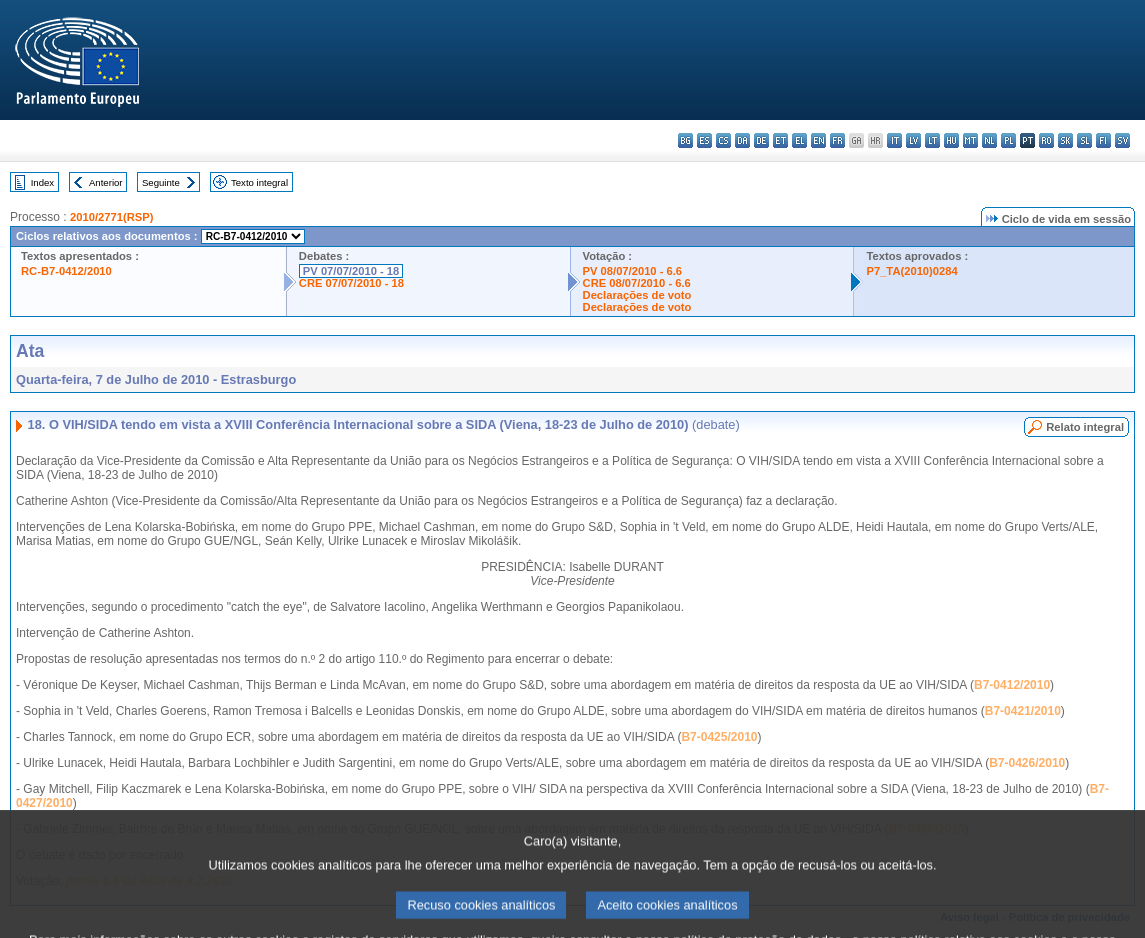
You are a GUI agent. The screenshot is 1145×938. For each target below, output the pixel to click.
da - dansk (742, 140)
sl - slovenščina (1084, 140)
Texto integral (259, 182)
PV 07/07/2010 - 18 (351, 271)
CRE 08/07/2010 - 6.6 (637, 283)
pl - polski (1008, 140)
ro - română (1046, 140)
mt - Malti (970, 140)
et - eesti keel (780, 140)
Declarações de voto (637, 295)
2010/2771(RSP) (111, 217)
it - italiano (894, 140)
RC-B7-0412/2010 (66, 271)
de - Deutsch (761, 140)
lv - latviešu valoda (913, 140)
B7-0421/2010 (1023, 711)
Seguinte (161, 182)
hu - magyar (951, 140)
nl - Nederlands (989, 140)
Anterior (106, 182)
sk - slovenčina (1065, 140)
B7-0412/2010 (1012, 685)
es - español (704, 140)
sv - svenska (1122, 140)
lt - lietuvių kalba (932, 140)
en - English (818, 140)
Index (42, 182)
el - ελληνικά (799, 140)
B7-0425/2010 (719, 737)
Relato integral (1085, 427)
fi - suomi (1103, 140)
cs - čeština (723, 140)
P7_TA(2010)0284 (911, 271)
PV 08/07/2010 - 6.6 (633, 271)
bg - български (685, 140)
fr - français (837, 140)
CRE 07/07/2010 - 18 (351, 283)
